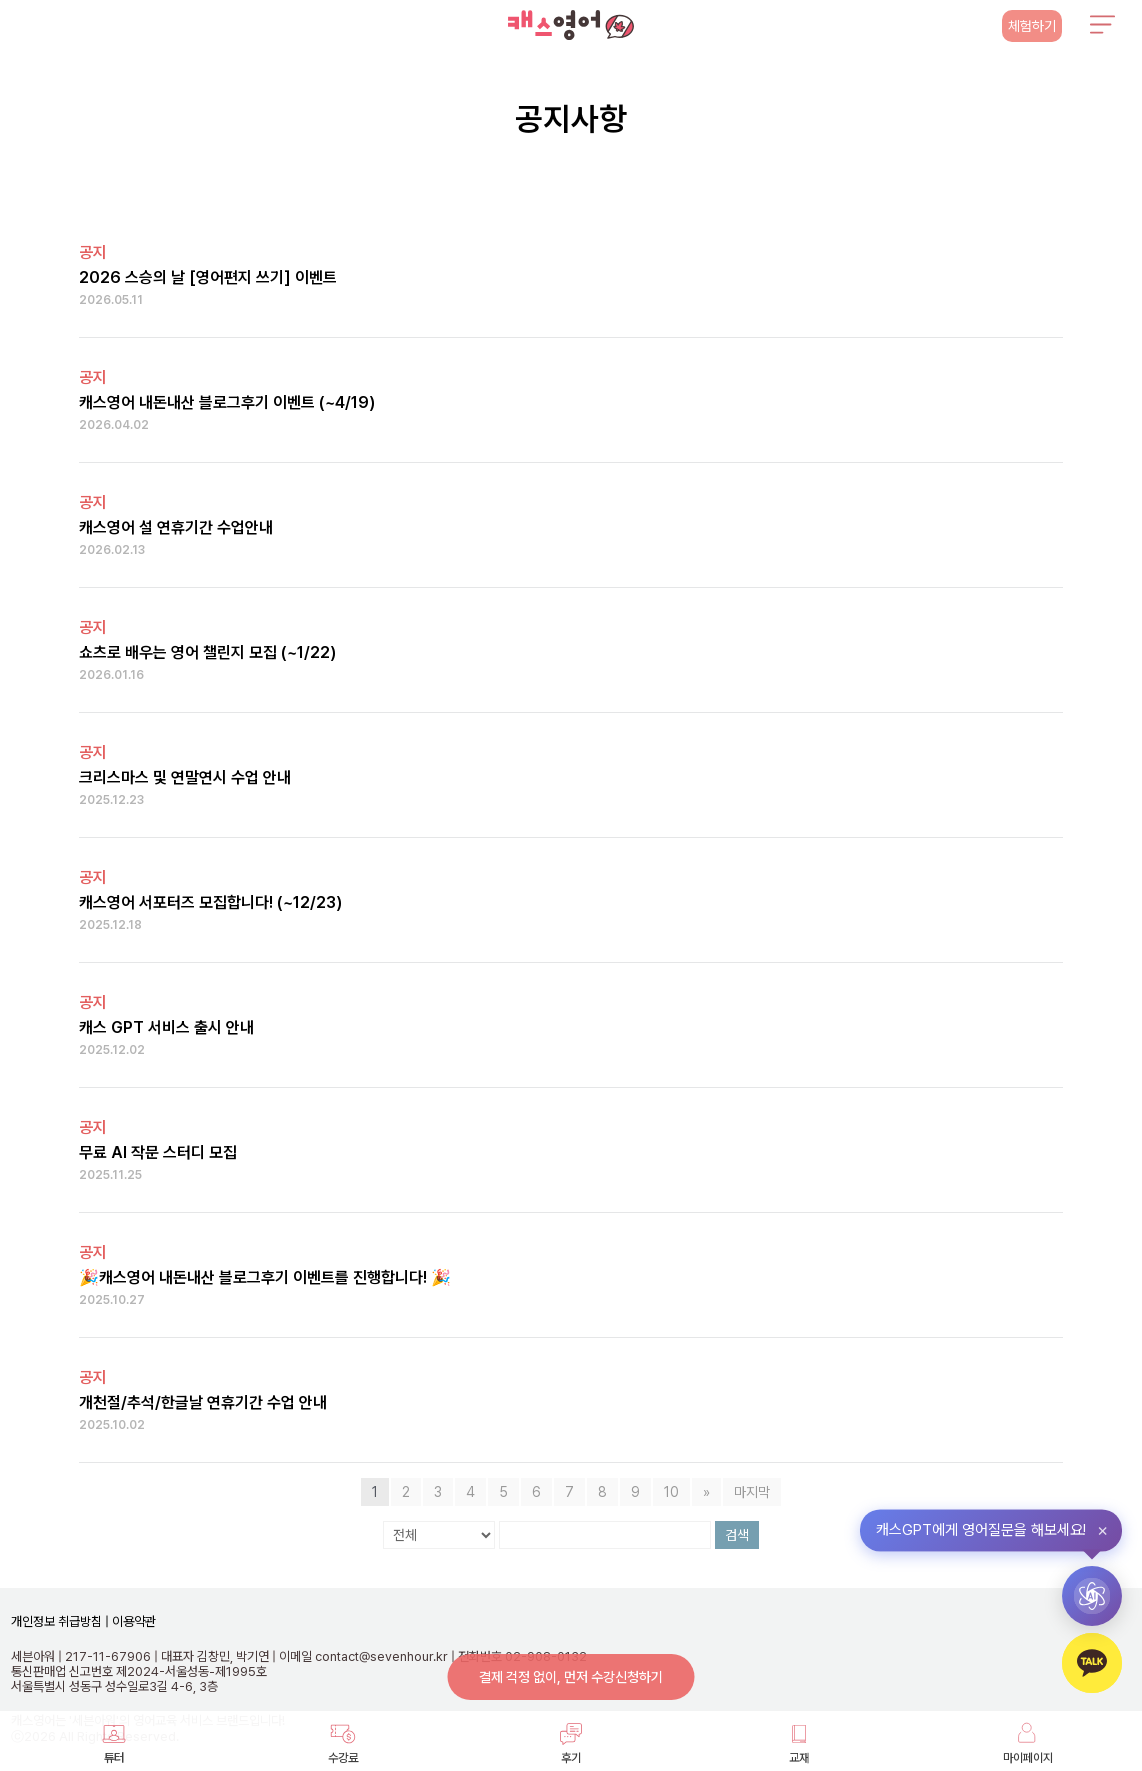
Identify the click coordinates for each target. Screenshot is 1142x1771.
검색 (737, 1535)
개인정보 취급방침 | (60, 1621)
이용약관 (132, 1621)
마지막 (752, 1492)
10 (671, 1492)
